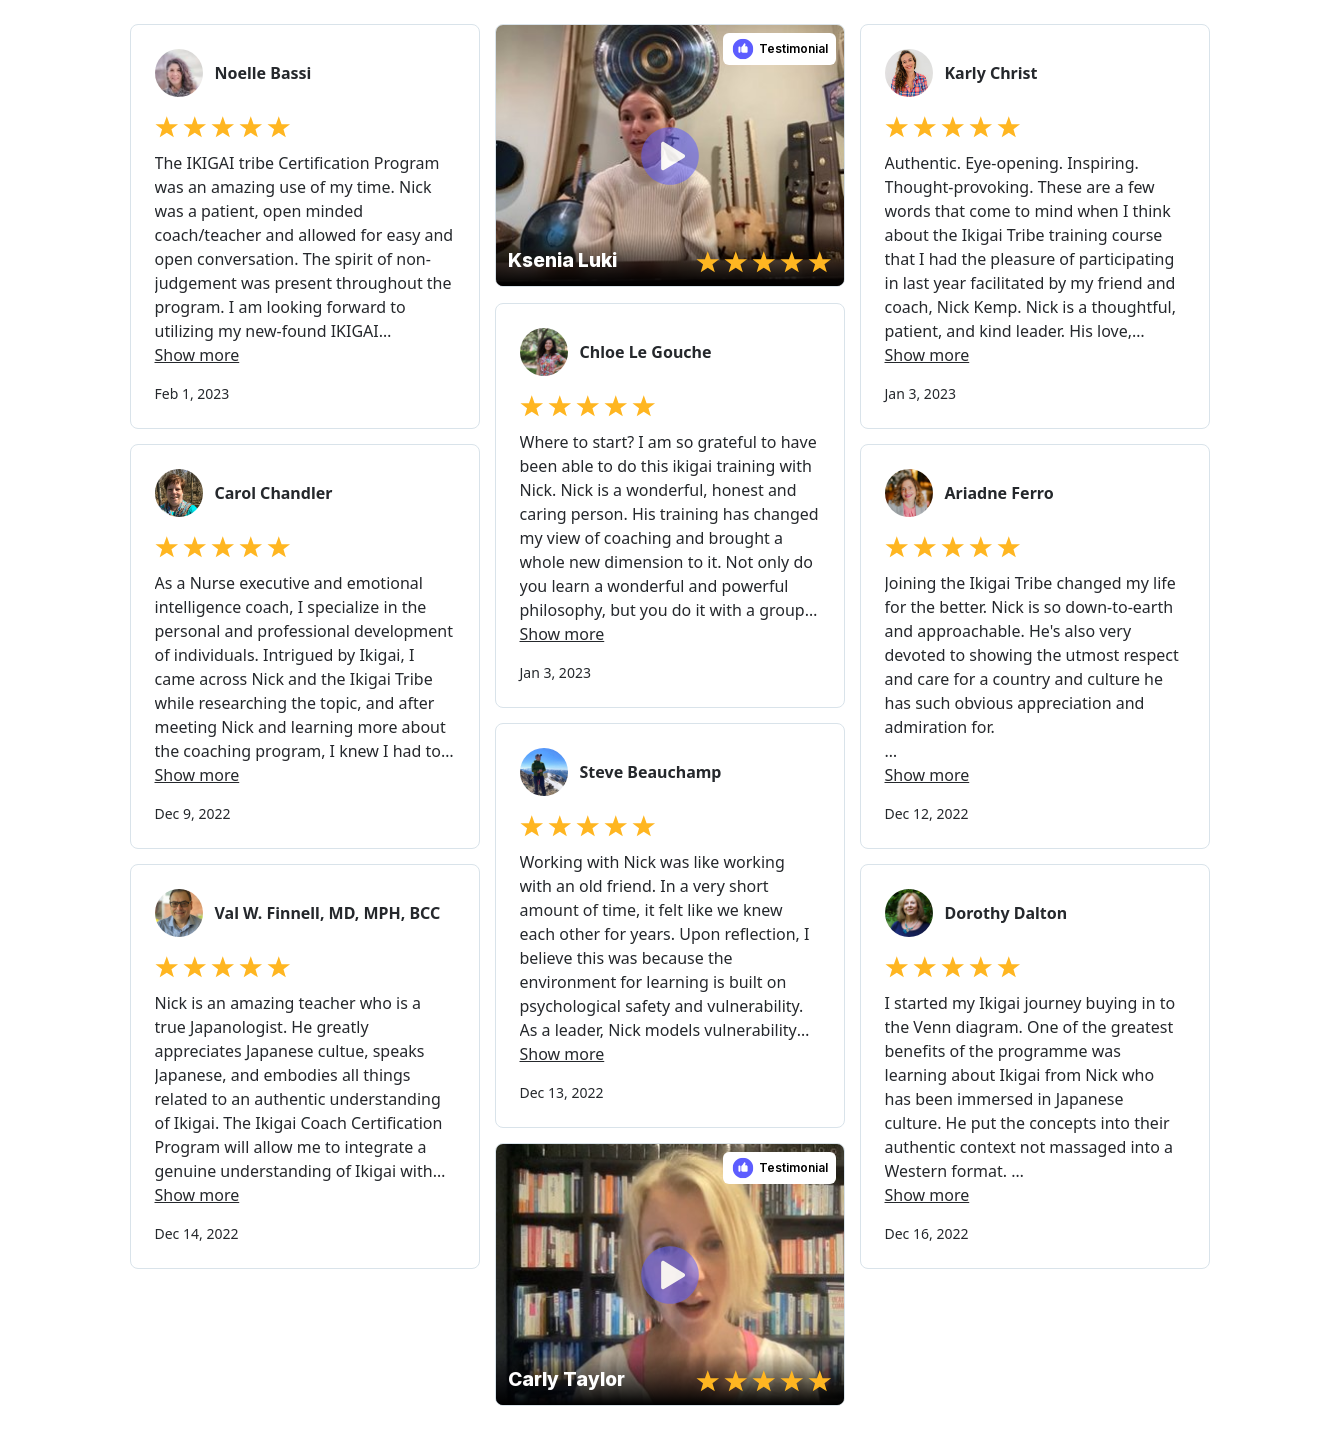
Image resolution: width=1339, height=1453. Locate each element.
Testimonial (793, 48)
